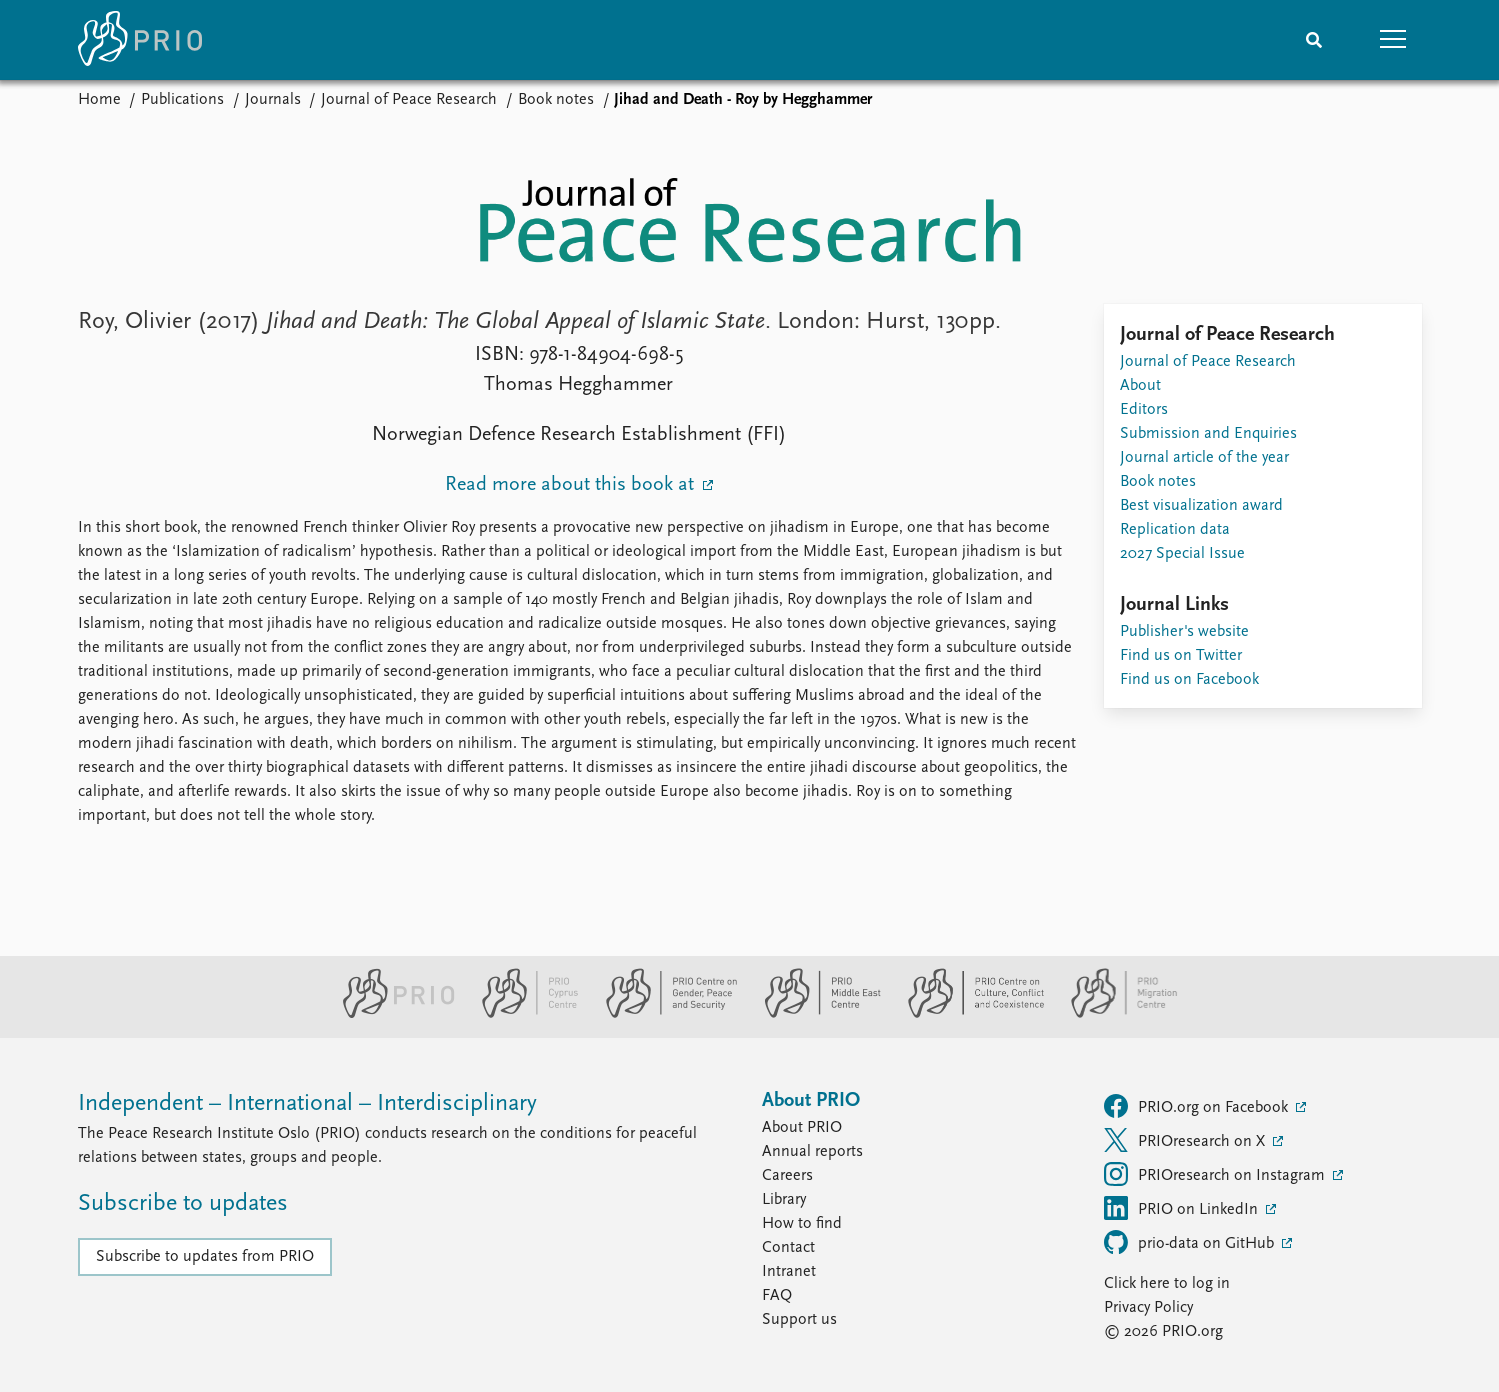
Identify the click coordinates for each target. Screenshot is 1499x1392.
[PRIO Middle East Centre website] (814, 1014)
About (1140, 386)
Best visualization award (1201, 506)
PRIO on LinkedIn (1183, 1208)
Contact (788, 1248)
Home (99, 100)
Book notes (556, 100)
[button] (1394, 40)
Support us (799, 1320)
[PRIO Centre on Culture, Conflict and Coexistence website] (967, 1014)
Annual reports (812, 1152)
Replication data (1175, 530)
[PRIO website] (390, 1014)
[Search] (1314, 40)
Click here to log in (1167, 1284)
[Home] (140, 40)
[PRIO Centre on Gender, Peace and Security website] (663, 1014)
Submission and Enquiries (1208, 434)
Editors (1144, 410)
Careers (787, 1176)
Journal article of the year (1204, 458)
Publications (182, 100)
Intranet (789, 1272)
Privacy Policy (1148, 1308)
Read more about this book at (572, 485)
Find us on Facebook (1189, 680)
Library (784, 1200)
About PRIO (802, 1128)
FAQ (777, 1296)
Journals (273, 100)
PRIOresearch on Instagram (1216, 1174)
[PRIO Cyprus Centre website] (522, 1014)
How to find (802, 1224)
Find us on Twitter (1181, 656)
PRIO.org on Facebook (1198, 1106)
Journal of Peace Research (409, 100)
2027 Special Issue (1182, 554)
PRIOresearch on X (1186, 1140)
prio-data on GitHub (1191, 1242)
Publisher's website (1184, 632)
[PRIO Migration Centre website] (1114, 1014)
